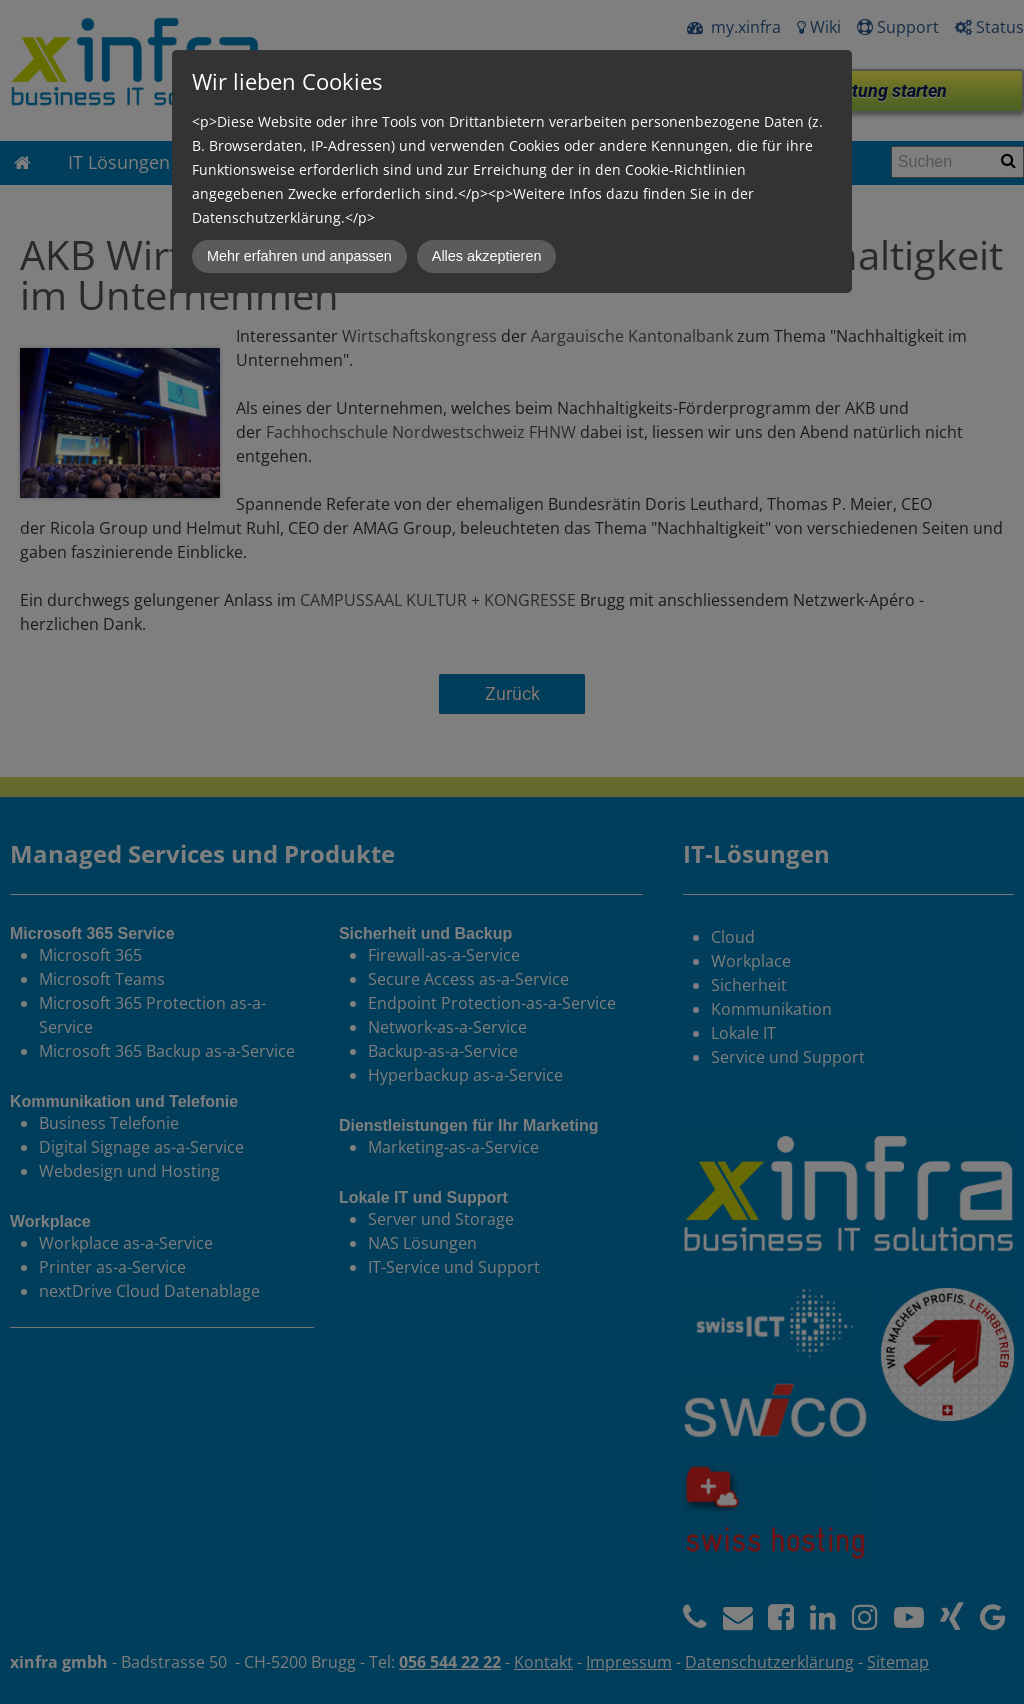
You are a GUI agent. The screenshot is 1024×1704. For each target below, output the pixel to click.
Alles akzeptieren (487, 256)
